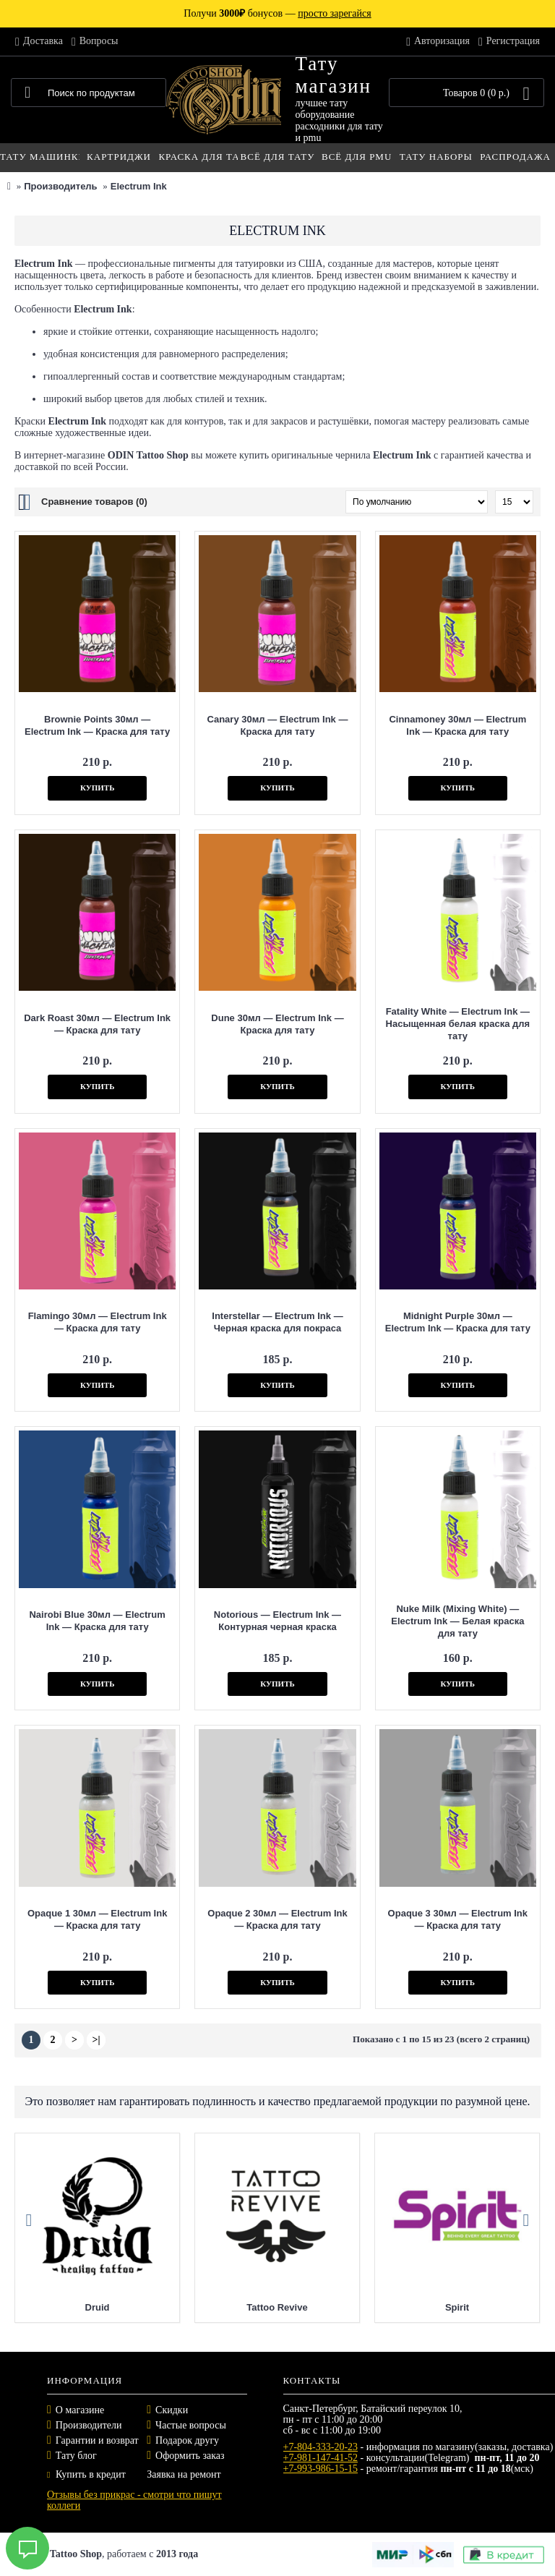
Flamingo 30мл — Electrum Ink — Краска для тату (97, 1322)
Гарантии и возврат (97, 2440)
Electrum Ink (139, 186)
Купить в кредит (86, 2474)
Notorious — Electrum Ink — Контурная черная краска (277, 1620)
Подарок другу (187, 2440)
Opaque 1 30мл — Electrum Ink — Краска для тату (97, 1919)
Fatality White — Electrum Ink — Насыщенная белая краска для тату (458, 1023)
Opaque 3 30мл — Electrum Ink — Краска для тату (458, 1919)
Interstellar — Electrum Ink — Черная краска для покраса (277, 1322)
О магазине (80, 2410)
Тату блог (76, 2455)
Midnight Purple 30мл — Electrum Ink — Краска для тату (457, 1322)
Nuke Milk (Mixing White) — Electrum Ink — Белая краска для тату (457, 1621)
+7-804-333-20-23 (320, 2446)
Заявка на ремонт (183, 2474)
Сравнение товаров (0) (94, 501)
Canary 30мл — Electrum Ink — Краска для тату (277, 725)
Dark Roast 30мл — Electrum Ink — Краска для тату (97, 1024)
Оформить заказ (189, 2455)
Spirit (457, 2307)
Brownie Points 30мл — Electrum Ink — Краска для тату (97, 725)
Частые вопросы (190, 2425)
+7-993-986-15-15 (320, 2468)
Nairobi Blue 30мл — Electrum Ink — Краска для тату (97, 1620)
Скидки (171, 2410)
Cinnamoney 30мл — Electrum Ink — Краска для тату (457, 725)
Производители (89, 2425)
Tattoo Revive (276, 2307)
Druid (97, 2307)
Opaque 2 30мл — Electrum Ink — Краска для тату (277, 1919)
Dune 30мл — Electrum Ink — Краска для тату (277, 1024)
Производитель (60, 186)
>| (96, 2039)
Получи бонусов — (277, 13)
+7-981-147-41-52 (320, 2457)
